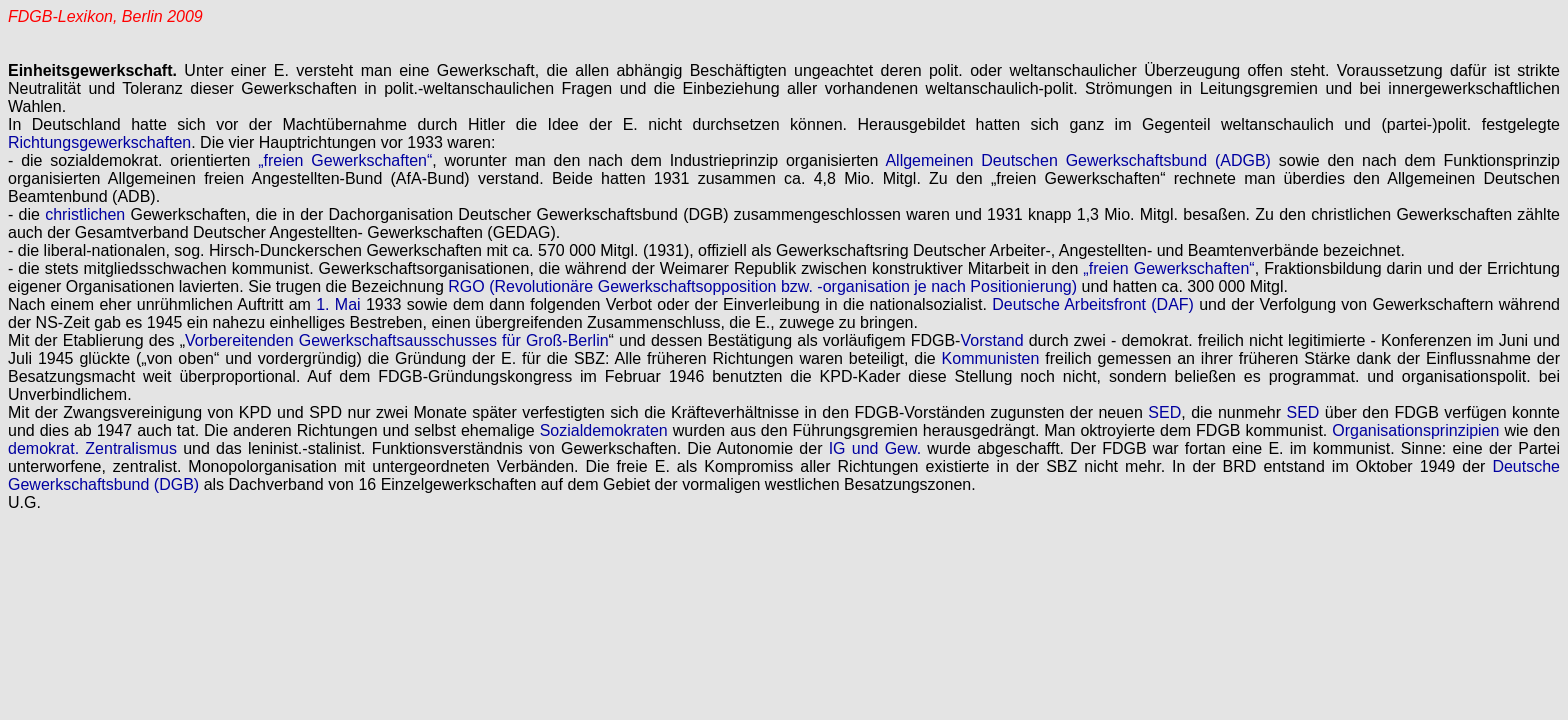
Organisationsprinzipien (1415, 430)
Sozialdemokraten (604, 430)
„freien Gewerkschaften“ (345, 160)
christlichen (85, 214)
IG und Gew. (875, 448)
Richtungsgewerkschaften (99, 142)
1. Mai (338, 304)
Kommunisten (991, 358)
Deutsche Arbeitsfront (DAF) (1093, 304)
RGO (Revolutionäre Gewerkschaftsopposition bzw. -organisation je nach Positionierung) (762, 286)
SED (1164, 412)
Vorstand (991, 340)
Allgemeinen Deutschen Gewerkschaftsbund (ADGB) (1077, 160)
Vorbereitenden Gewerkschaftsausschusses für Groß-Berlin (397, 340)
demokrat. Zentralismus (92, 448)
